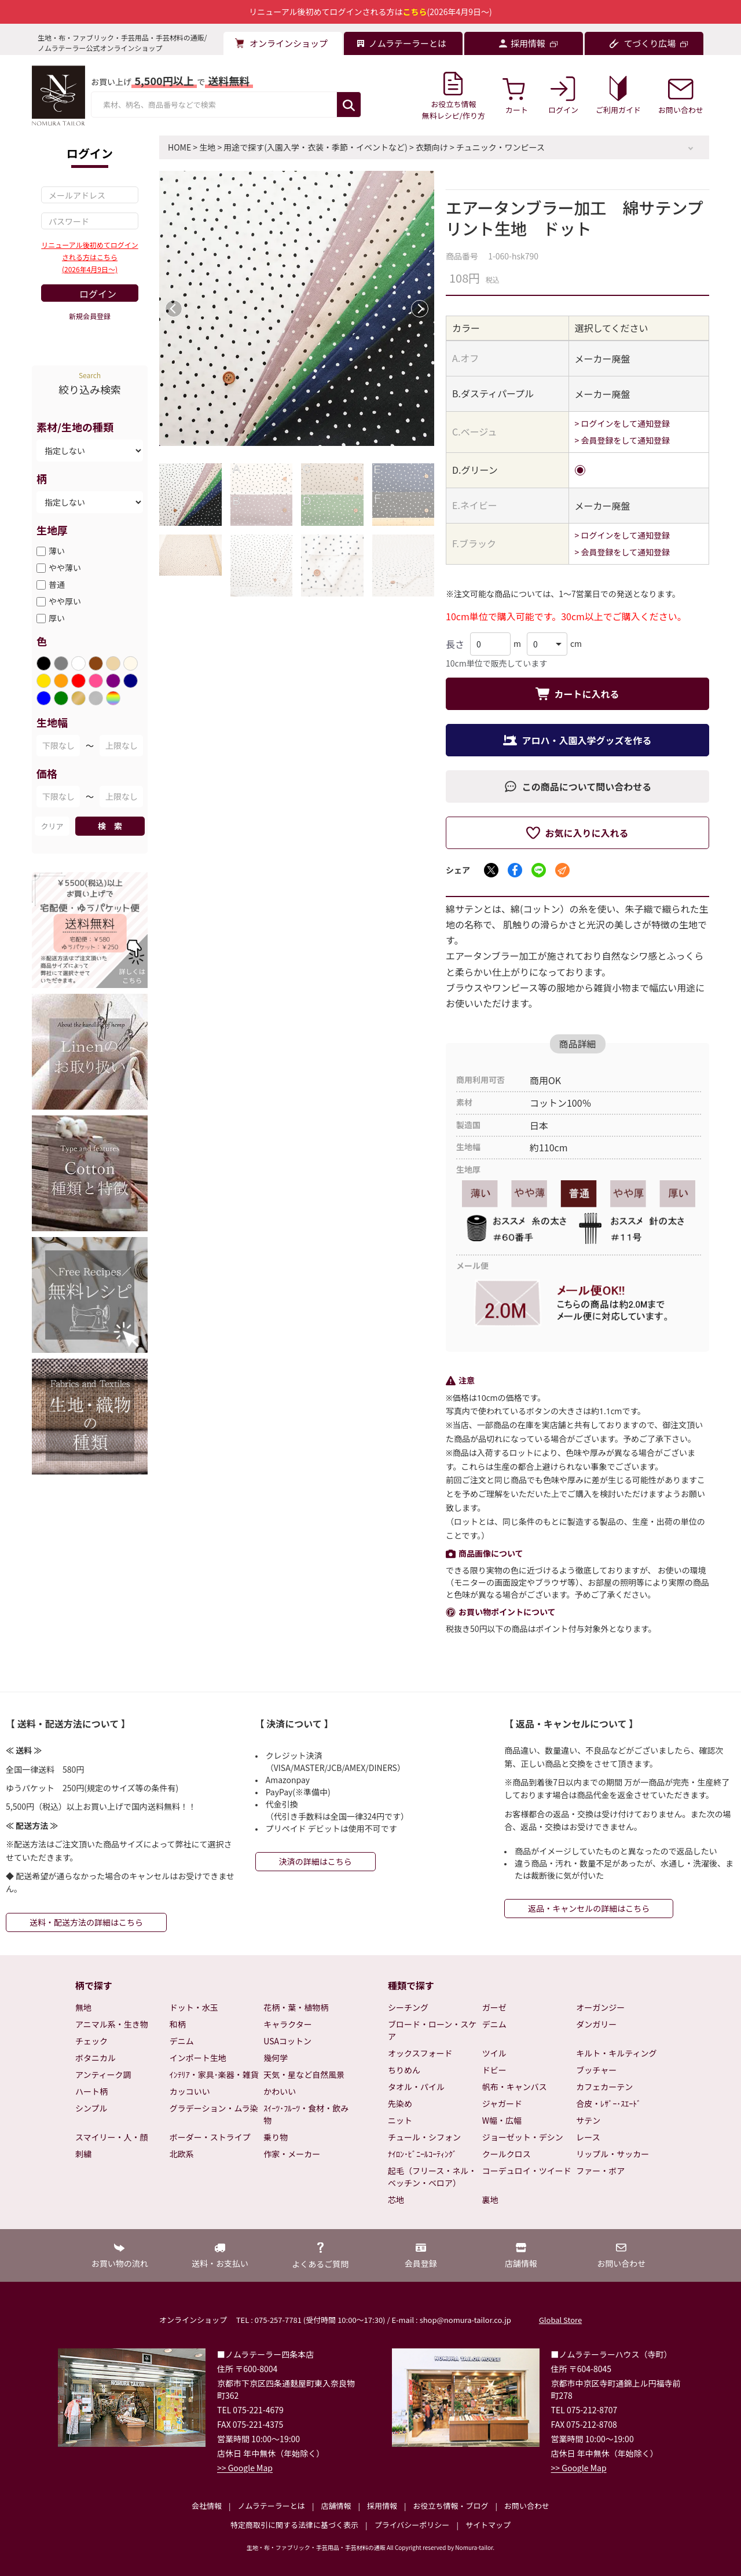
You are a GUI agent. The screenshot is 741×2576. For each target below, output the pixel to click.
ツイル (494, 2053)
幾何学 (275, 2057)
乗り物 (275, 2137)
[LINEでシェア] (538, 870)
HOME (179, 147)
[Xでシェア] (491, 870)
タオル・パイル (416, 2086)
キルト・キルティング (616, 2053)
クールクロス (506, 2154)
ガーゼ (494, 2007)
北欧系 (182, 2154)
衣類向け (432, 147)
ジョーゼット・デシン (522, 2137)
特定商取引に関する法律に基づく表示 (294, 2524)
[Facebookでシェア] (515, 870)
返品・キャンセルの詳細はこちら (589, 1908)
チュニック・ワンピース (500, 147)
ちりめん (404, 2070)
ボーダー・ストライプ (210, 2137)
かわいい (279, 2091)
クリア (52, 826)
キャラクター (287, 2024)
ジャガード (502, 2103)
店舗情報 (336, 2505)
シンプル (91, 2108)
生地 (207, 147)
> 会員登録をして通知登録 (622, 440)
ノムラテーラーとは (271, 2505)
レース (588, 2137)
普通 (57, 584)
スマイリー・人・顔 (111, 2137)
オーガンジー (600, 2007)
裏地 (490, 2199)
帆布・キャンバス (514, 2086)
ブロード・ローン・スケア (432, 2030)
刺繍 (83, 2154)
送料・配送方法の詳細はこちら (86, 1922)
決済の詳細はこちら (315, 1861)
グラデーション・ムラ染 (214, 2108)
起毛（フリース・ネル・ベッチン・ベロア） (432, 2177)
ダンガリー (596, 2024)
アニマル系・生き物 (111, 2024)
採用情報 (382, 2505)
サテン (588, 2120)
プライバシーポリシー (412, 2524)
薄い (57, 551)
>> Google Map (245, 2467)
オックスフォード (420, 2053)
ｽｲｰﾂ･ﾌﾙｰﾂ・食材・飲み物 (306, 2114)
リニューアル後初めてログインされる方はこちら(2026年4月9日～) (89, 257)
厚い (57, 618)
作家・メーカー (291, 2154)
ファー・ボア (600, 2170)
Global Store (560, 2319)
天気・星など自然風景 (303, 2074)
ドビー (494, 2070)
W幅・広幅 (502, 2120)
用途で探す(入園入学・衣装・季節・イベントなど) (315, 147)
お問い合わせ (526, 2505)
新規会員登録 (90, 316)
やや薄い (65, 567)
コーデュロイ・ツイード (526, 2170)
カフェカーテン (604, 2086)
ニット (400, 2120)
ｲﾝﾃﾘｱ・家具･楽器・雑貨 (214, 2074)
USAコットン (287, 2041)
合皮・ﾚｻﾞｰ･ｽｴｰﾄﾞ (608, 2103)
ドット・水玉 (194, 2007)
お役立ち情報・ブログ (450, 2505)
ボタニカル (95, 2057)
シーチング (408, 2007)
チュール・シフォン (424, 2137)
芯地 (396, 2199)
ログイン (97, 294)
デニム (182, 2041)
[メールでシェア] (562, 870)
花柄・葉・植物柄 (295, 2007)
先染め (400, 2103)
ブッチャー (596, 2070)
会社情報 (207, 2505)
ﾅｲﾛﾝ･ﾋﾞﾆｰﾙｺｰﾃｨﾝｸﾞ (422, 2154)
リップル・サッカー (612, 2154)
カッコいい (190, 2091)
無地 (83, 2007)
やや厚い (65, 601)
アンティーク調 (103, 2074)
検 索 (110, 826)
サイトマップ (488, 2524)
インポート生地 (198, 2057)
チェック (91, 2041)
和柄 (178, 2024)
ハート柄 (91, 2091)
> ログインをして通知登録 (622, 423)
